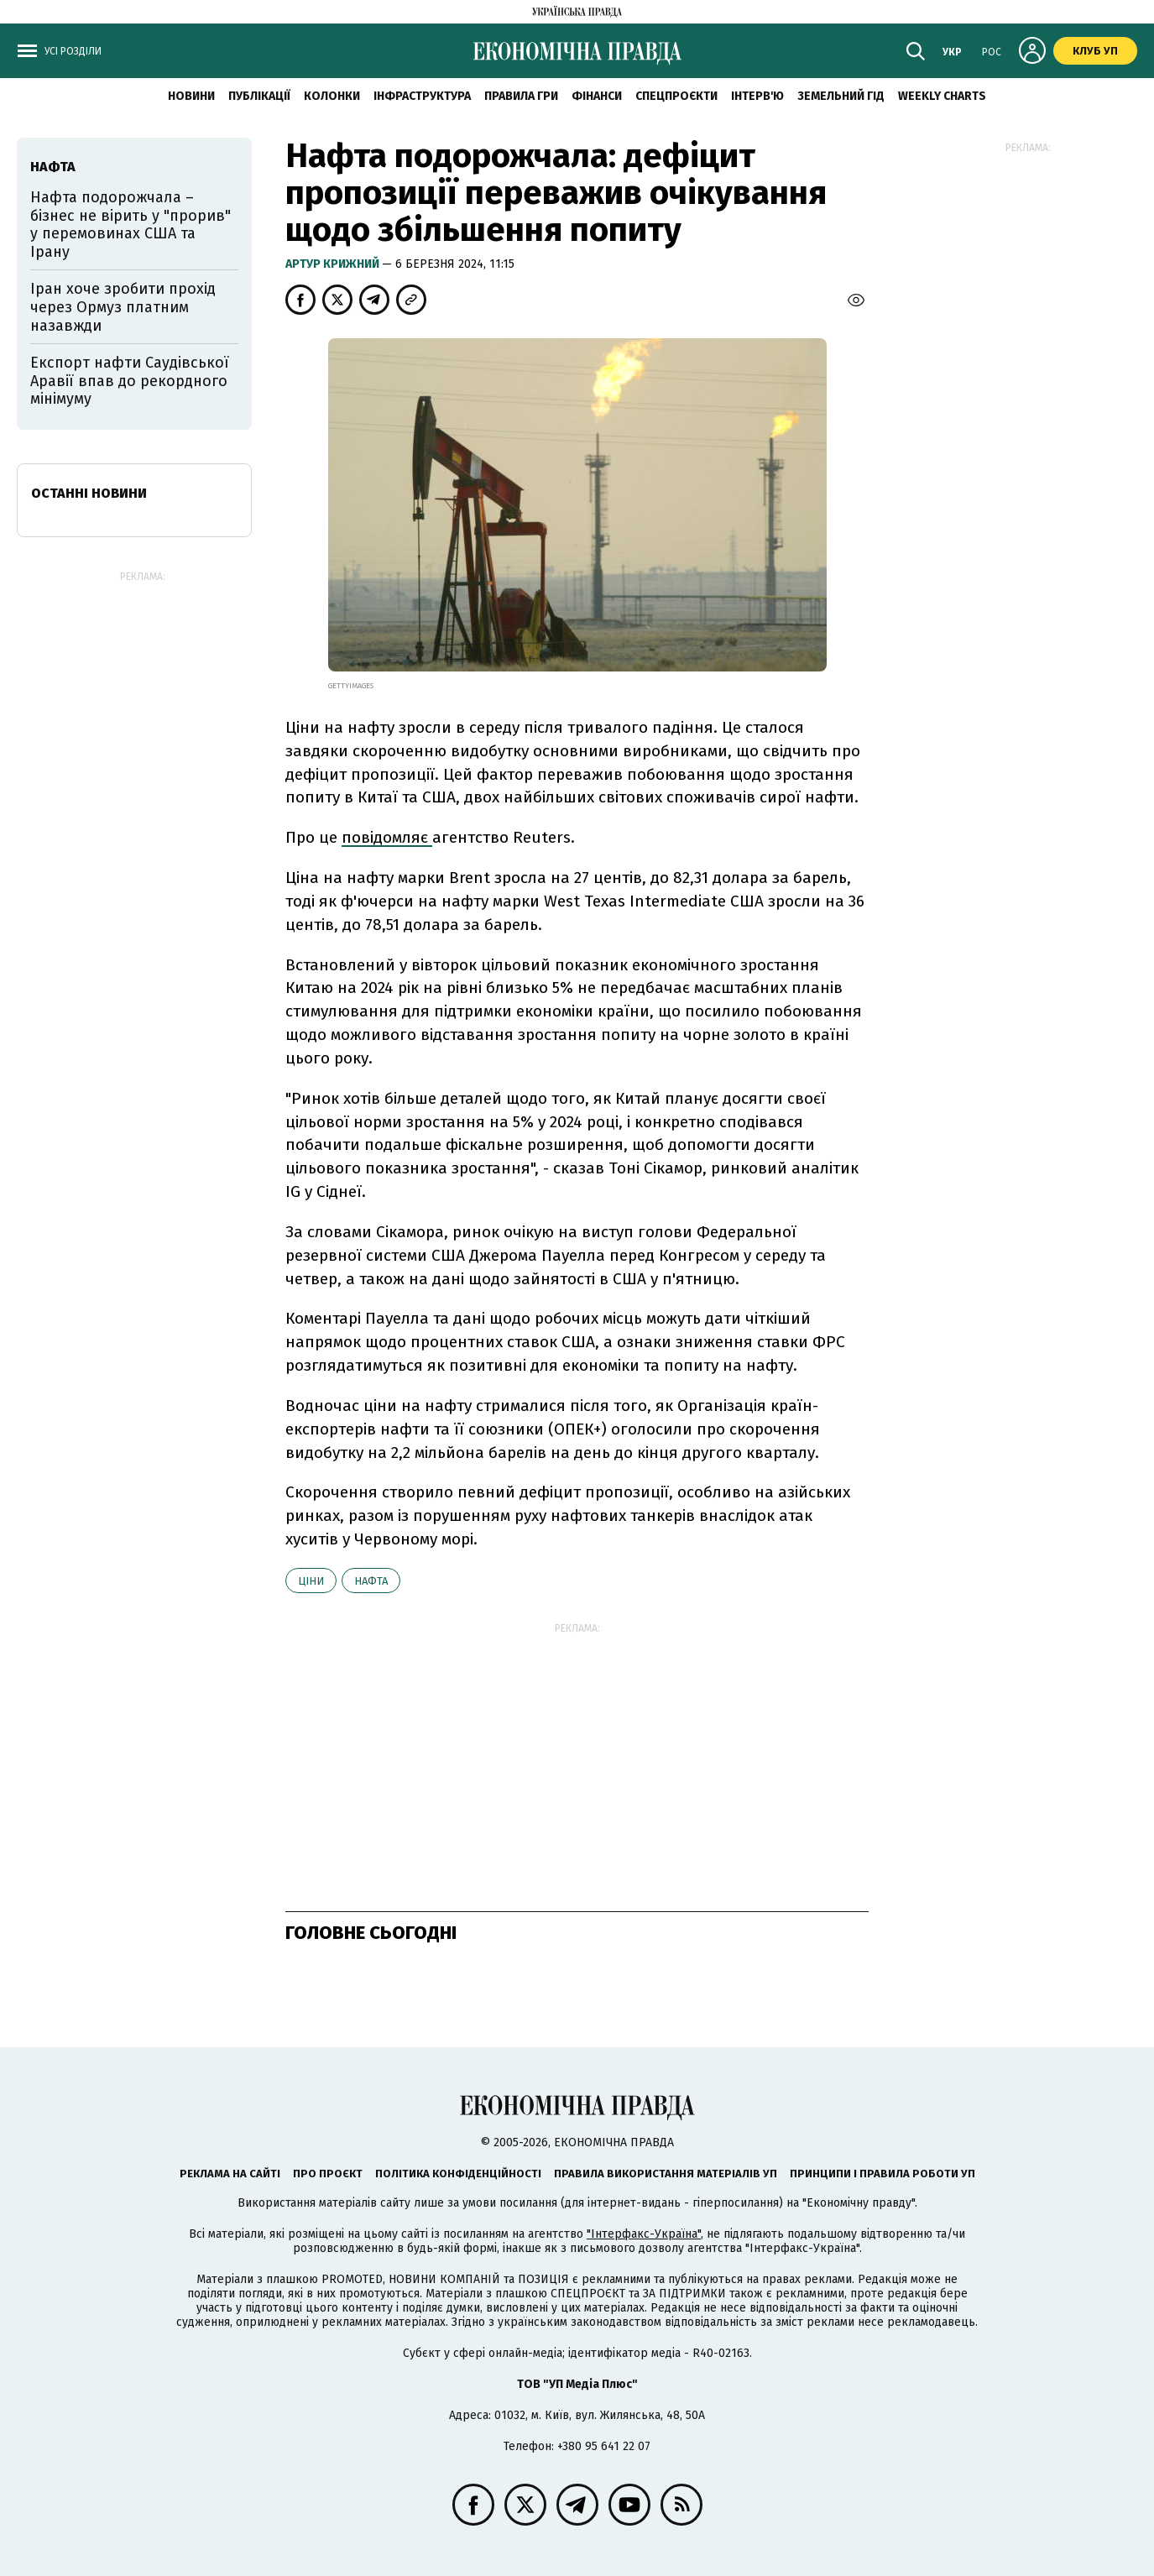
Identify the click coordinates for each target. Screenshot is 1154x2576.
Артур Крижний (333, 264)
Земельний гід (841, 96)
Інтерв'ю (757, 96)
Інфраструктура (422, 96)
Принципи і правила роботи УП (882, 2173)
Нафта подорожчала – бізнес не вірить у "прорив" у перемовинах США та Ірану (130, 224)
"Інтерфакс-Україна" (644, 2234)
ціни (311, 1581)
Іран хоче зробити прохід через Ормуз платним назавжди (123, 307)
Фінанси (597, 96)
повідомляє (387, 837)
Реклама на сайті (230, 2173)
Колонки (332, 96)
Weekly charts (942, 96)
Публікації (259, 96)
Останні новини (89, 493)
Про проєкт (328, 2173)
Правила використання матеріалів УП (665, 2173)
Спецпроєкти (676, 96)
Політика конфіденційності (458, 2173)
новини (191, 96)
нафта (371, 1581)
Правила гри (521, 96)
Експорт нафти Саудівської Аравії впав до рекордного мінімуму (129, 380)
